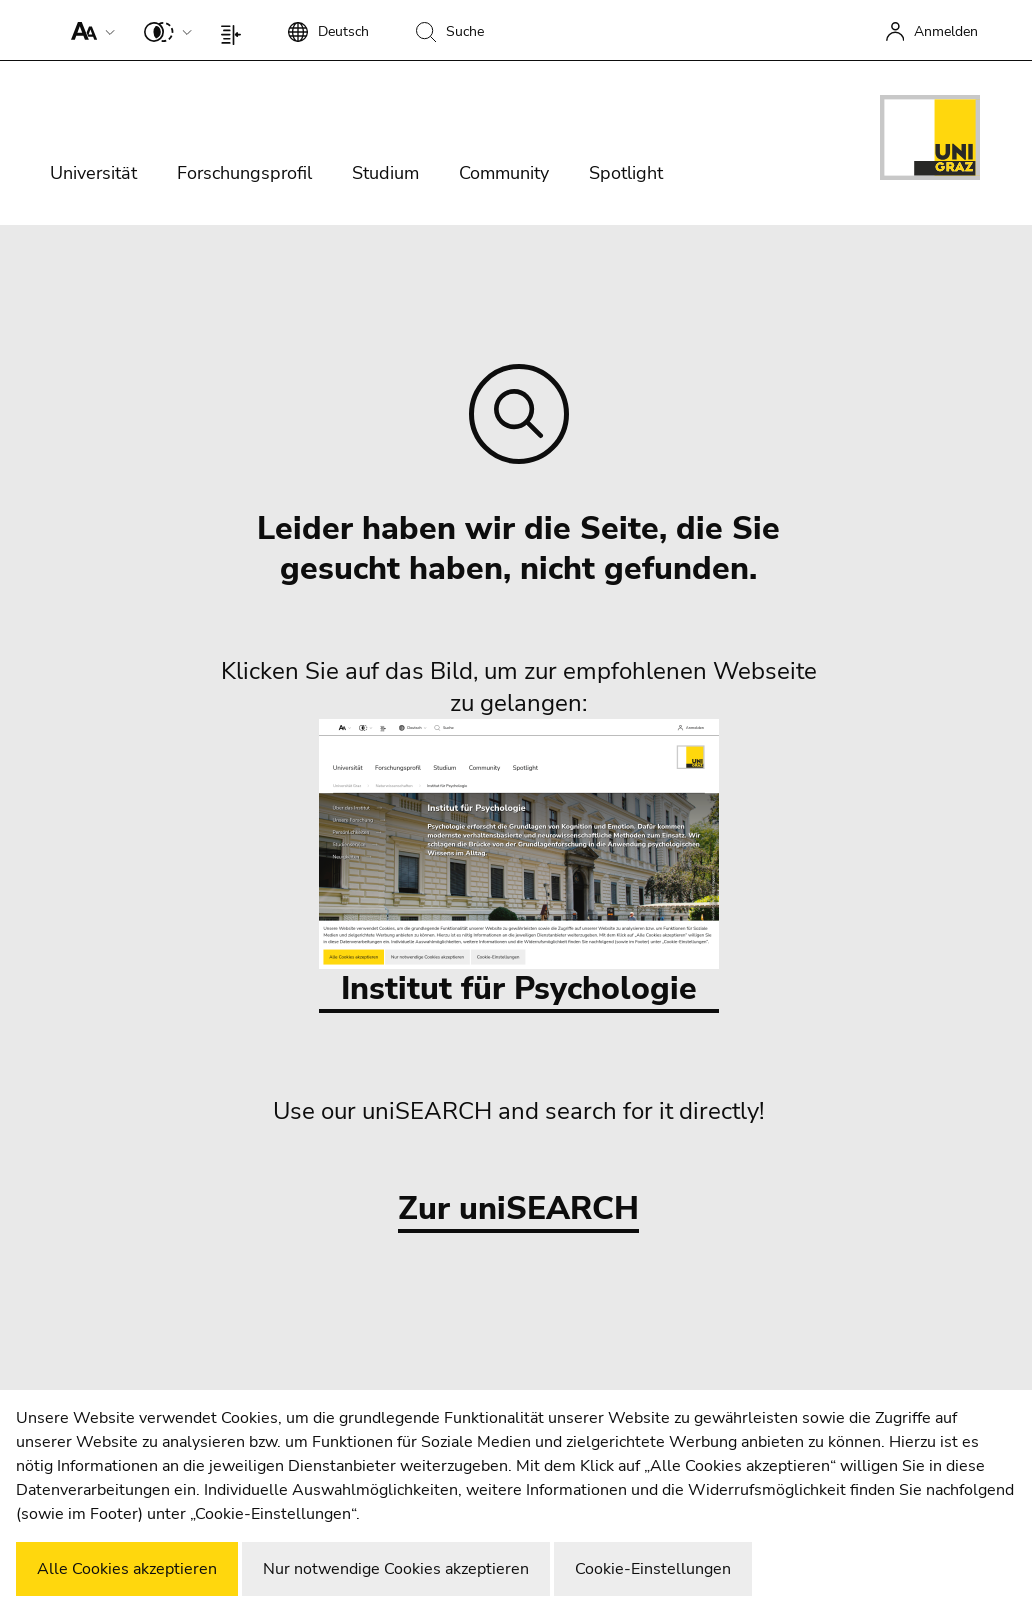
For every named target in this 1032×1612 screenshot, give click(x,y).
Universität (93, 173)
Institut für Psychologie (519, 864)
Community (504, 173)
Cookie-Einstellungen (653, 1569)
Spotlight (626, 173)
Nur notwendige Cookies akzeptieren (396, 1569)
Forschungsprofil (244, 173)
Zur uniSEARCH (518, 1209)
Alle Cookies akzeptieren (127, 1569)
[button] (88, 30)
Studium (385, 173)
